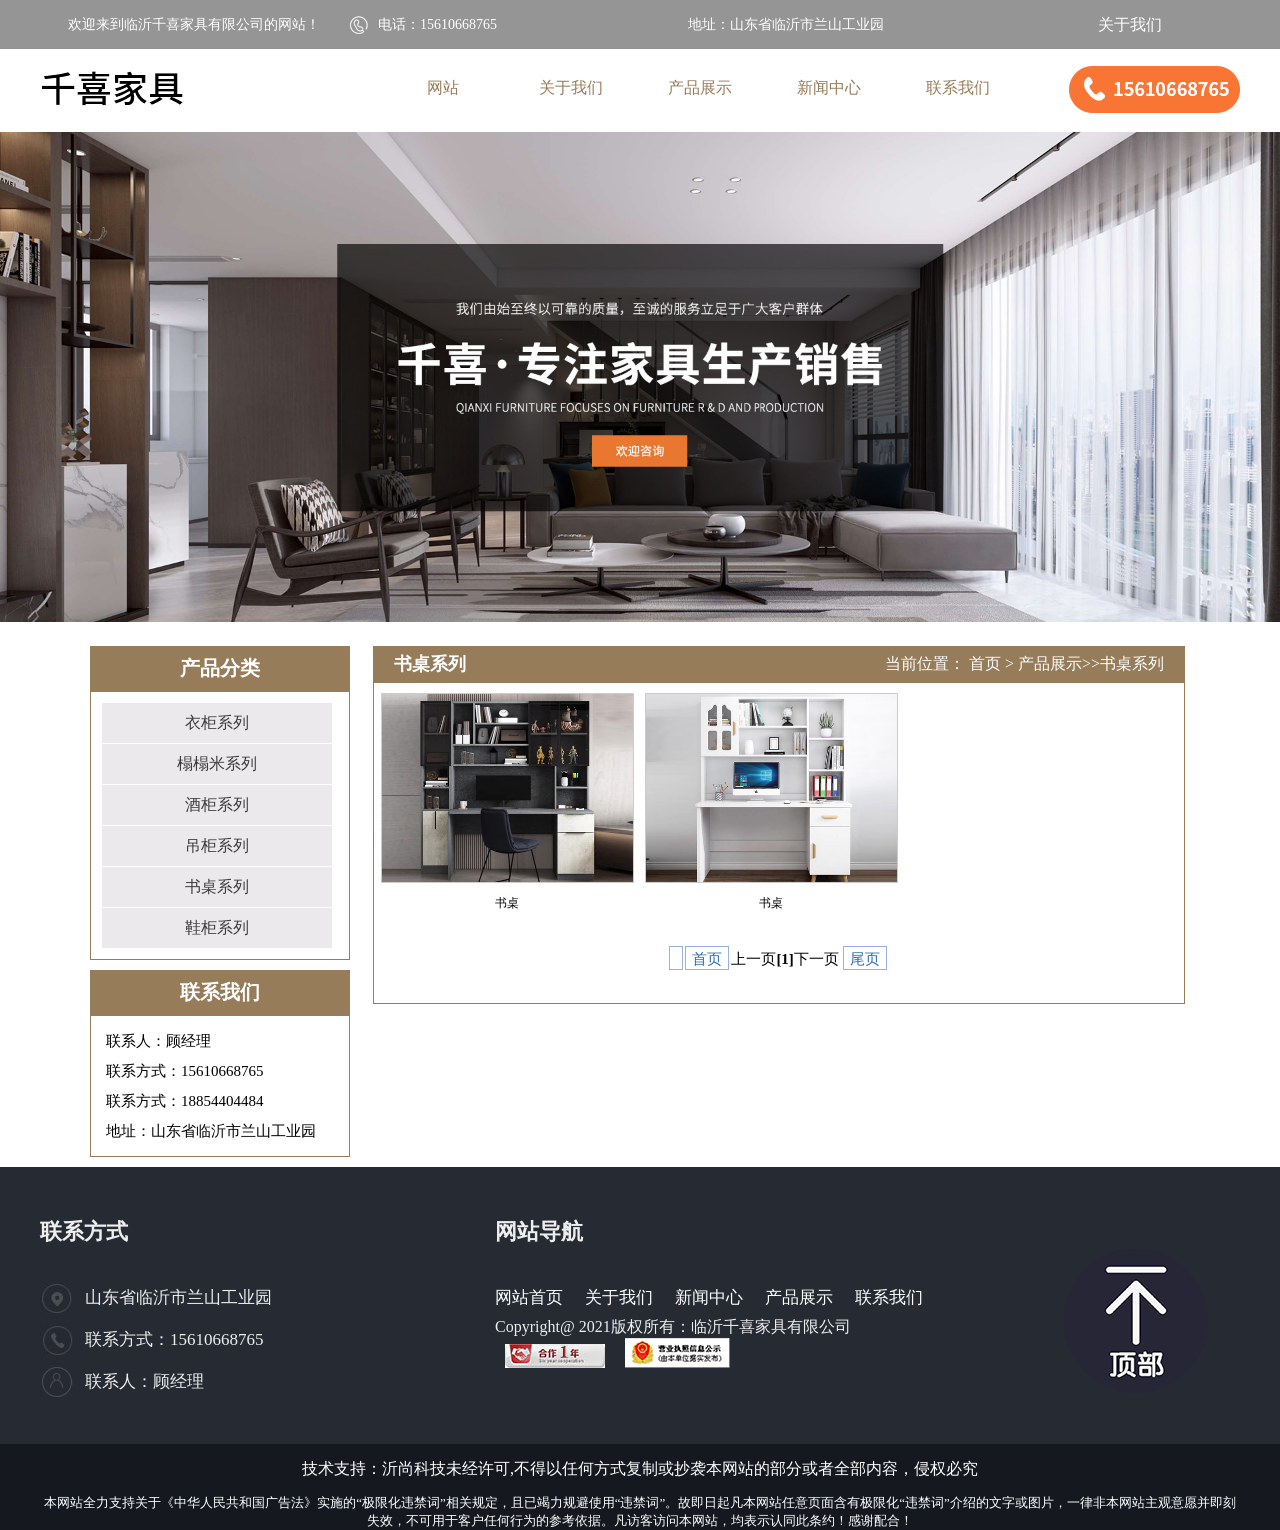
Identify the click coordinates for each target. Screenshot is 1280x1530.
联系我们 (889, 1297)
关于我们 (1130, 24)
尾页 (865, 959)
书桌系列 (217, 886)
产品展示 (1050, 663)
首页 (985, 663)
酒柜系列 (217, 804)
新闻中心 (709, 1297)
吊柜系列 (217, 845)
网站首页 (529, 1297)
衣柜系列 (217, 722)
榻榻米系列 (217, 763)
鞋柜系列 (217, 927)
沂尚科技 (414, 1468)
